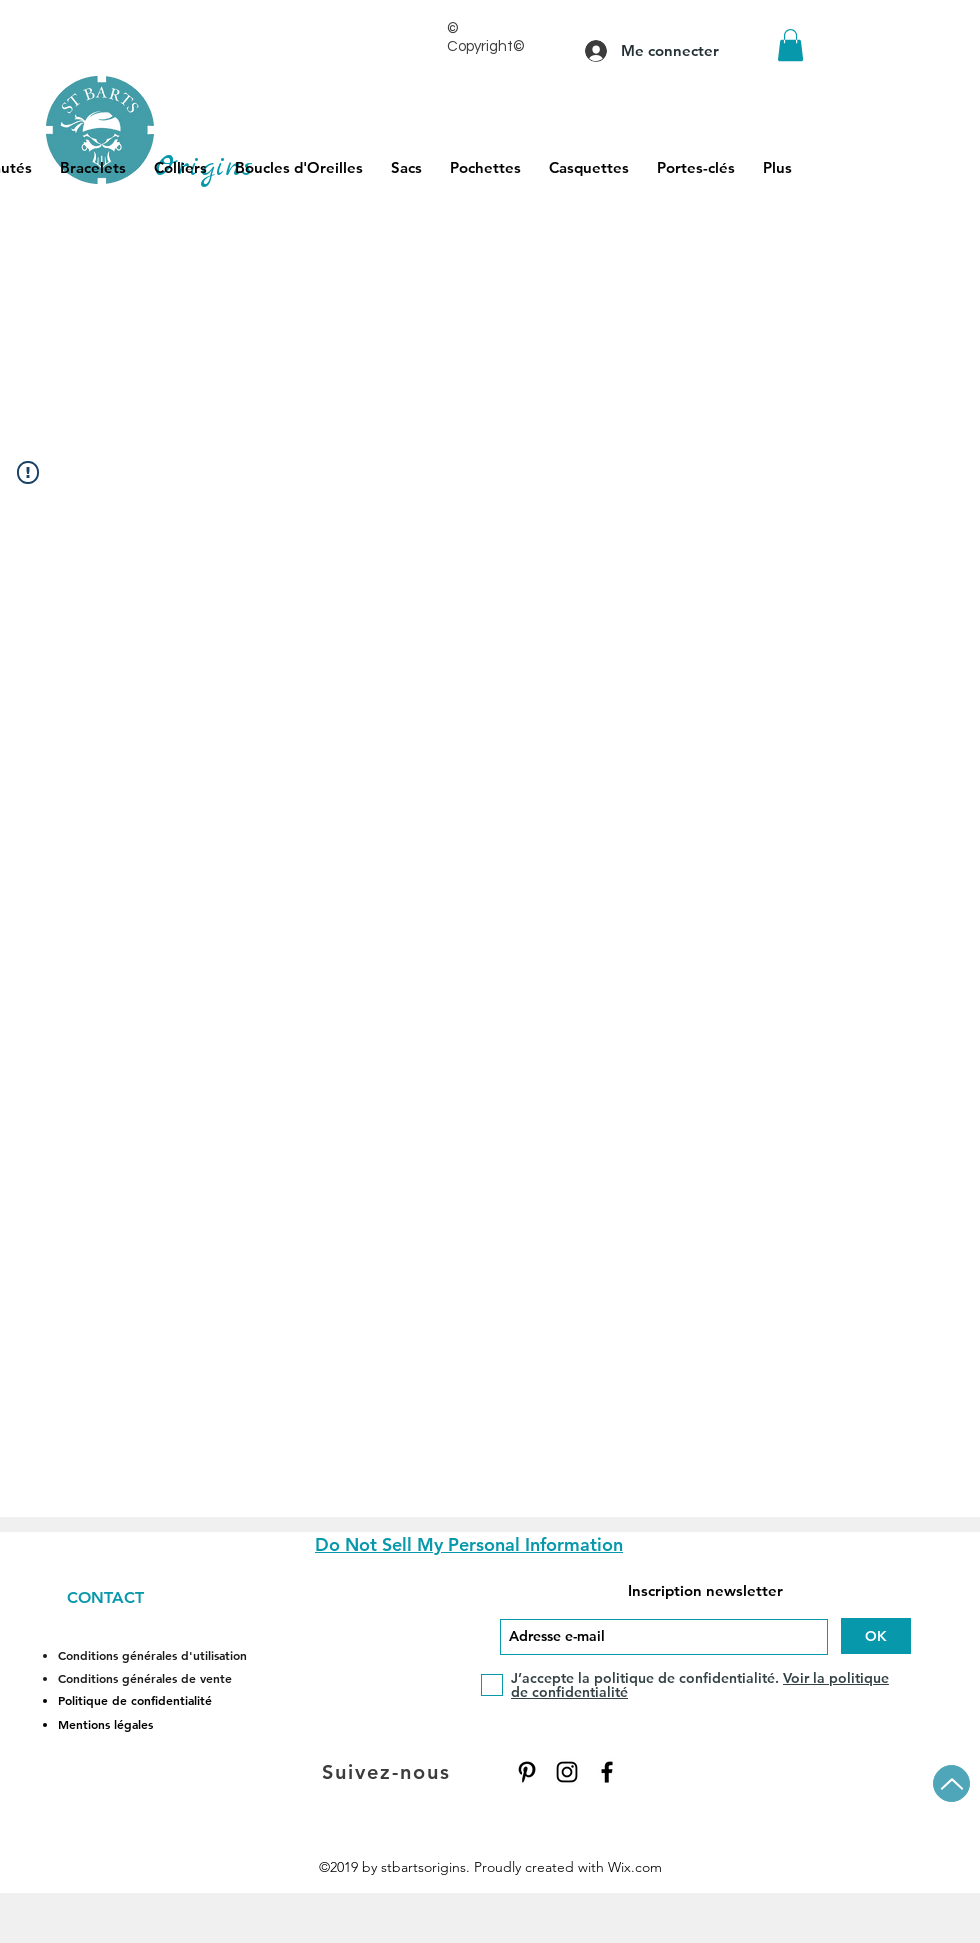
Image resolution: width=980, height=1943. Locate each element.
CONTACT (105, 1597)
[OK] (876, 1636)
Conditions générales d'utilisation (152, 1655)
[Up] (951, 1783)
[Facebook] (607, 1772)
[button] (790, 45)
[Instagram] (567, 1772)
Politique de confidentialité (135, 1700)
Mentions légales (105, 1724)
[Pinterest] (527, 1772)
